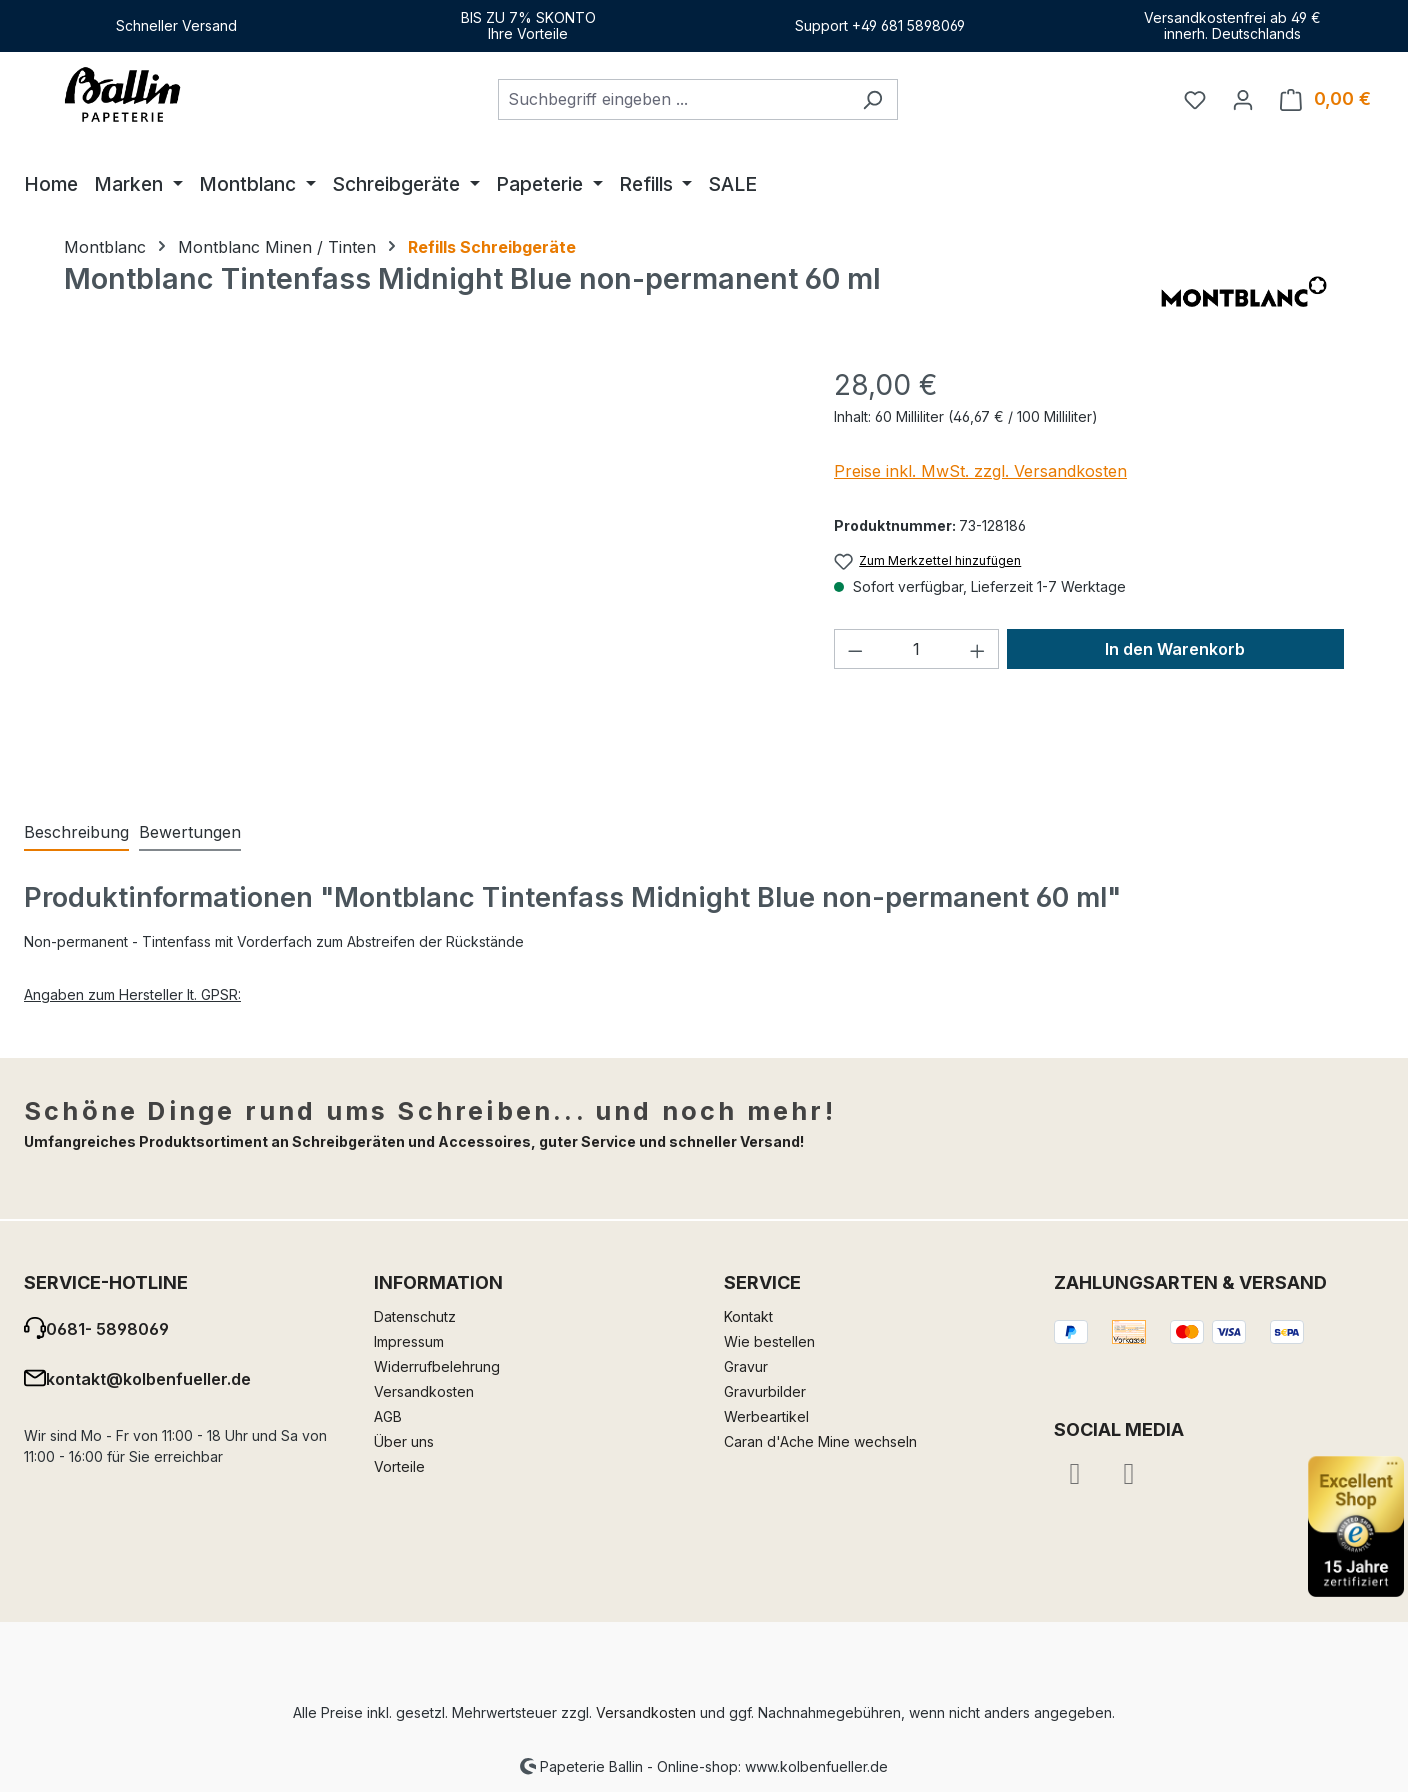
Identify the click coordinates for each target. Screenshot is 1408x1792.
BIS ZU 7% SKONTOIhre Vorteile (528, 25)
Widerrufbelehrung (437, 1366)
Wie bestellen (769, 1341)
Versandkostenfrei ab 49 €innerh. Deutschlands (1232, 25)
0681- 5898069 (107, 1329)
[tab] (76, 833)
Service (762, 1282)
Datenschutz (415, 1316)
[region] (429, 579)
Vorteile (399, 1466)
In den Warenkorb (1175, 649)
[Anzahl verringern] (855, 649)
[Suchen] (872, 99)
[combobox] (673, 99)
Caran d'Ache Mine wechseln (820, 1441)
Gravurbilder (765, 1391)
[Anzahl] (917, 649)
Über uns (404, 1441)
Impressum (409, 1341)
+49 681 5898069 (908, 25)
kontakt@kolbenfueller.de (148, 1379)
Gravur (746, 1366)
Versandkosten (424, 1391)
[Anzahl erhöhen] (978, 649)
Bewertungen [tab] (190, 832)
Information (438, 1282)
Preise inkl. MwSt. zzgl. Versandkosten (980, 471)
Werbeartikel (766, 1416)
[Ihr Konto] (1243, 99)
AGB (388, 1416)
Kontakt (748, 1316)
